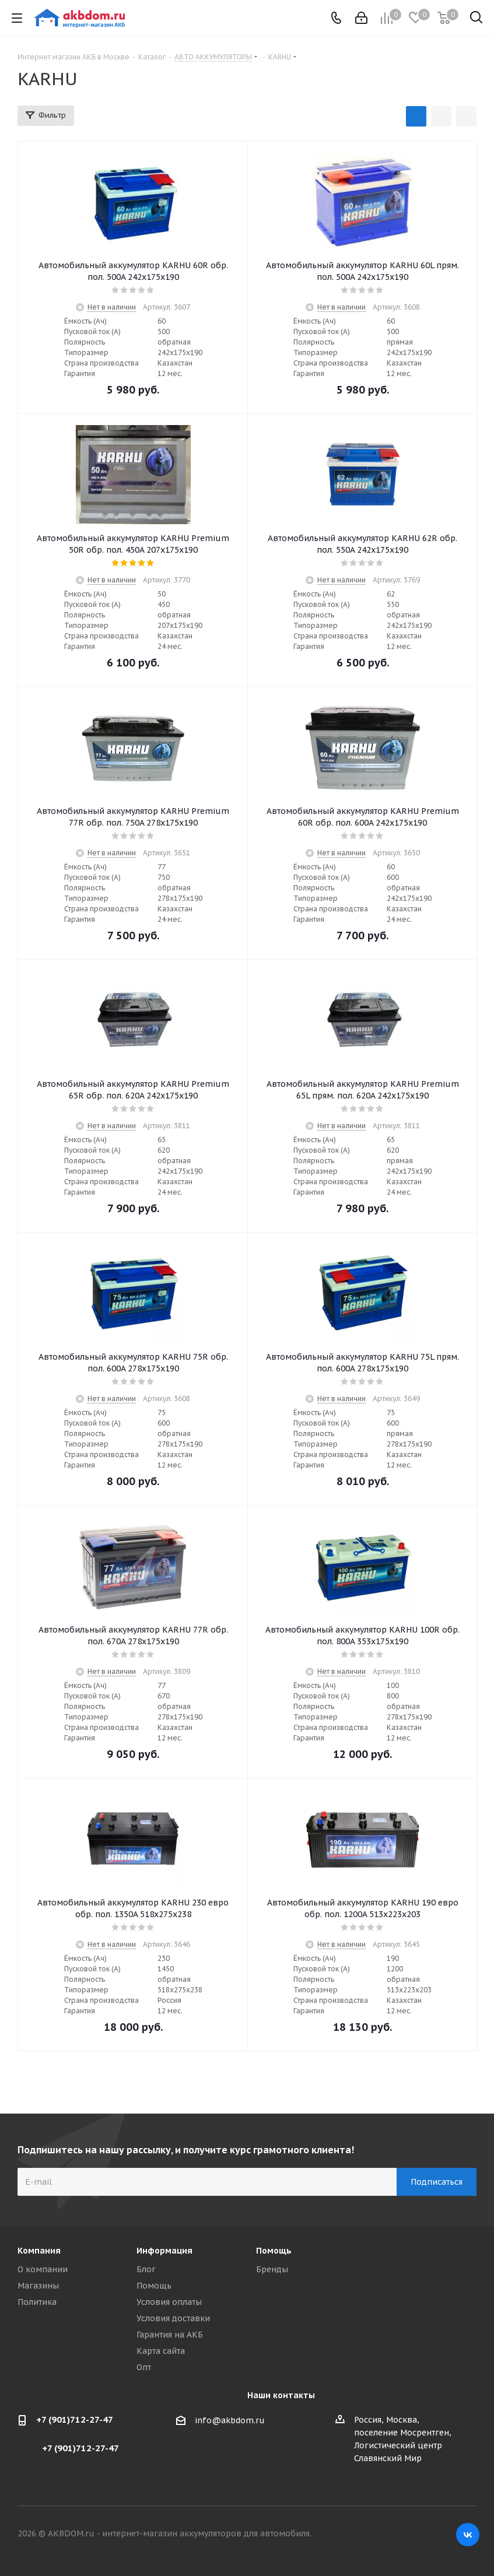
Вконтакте (467, 2534)
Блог (146, 2269)
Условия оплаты (169, 2302)
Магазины (38, 2285)
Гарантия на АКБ (169, 2334)
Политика (37, 2302)
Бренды (272, 2269)
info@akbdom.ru (230, 2420)
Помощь (153, 2285)
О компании (42, 2269)
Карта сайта (160, 2351)
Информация (164, 2250)
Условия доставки (173, 2318)
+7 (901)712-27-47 (74, 2419)
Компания (39, 2250)
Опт (143, 2367)
